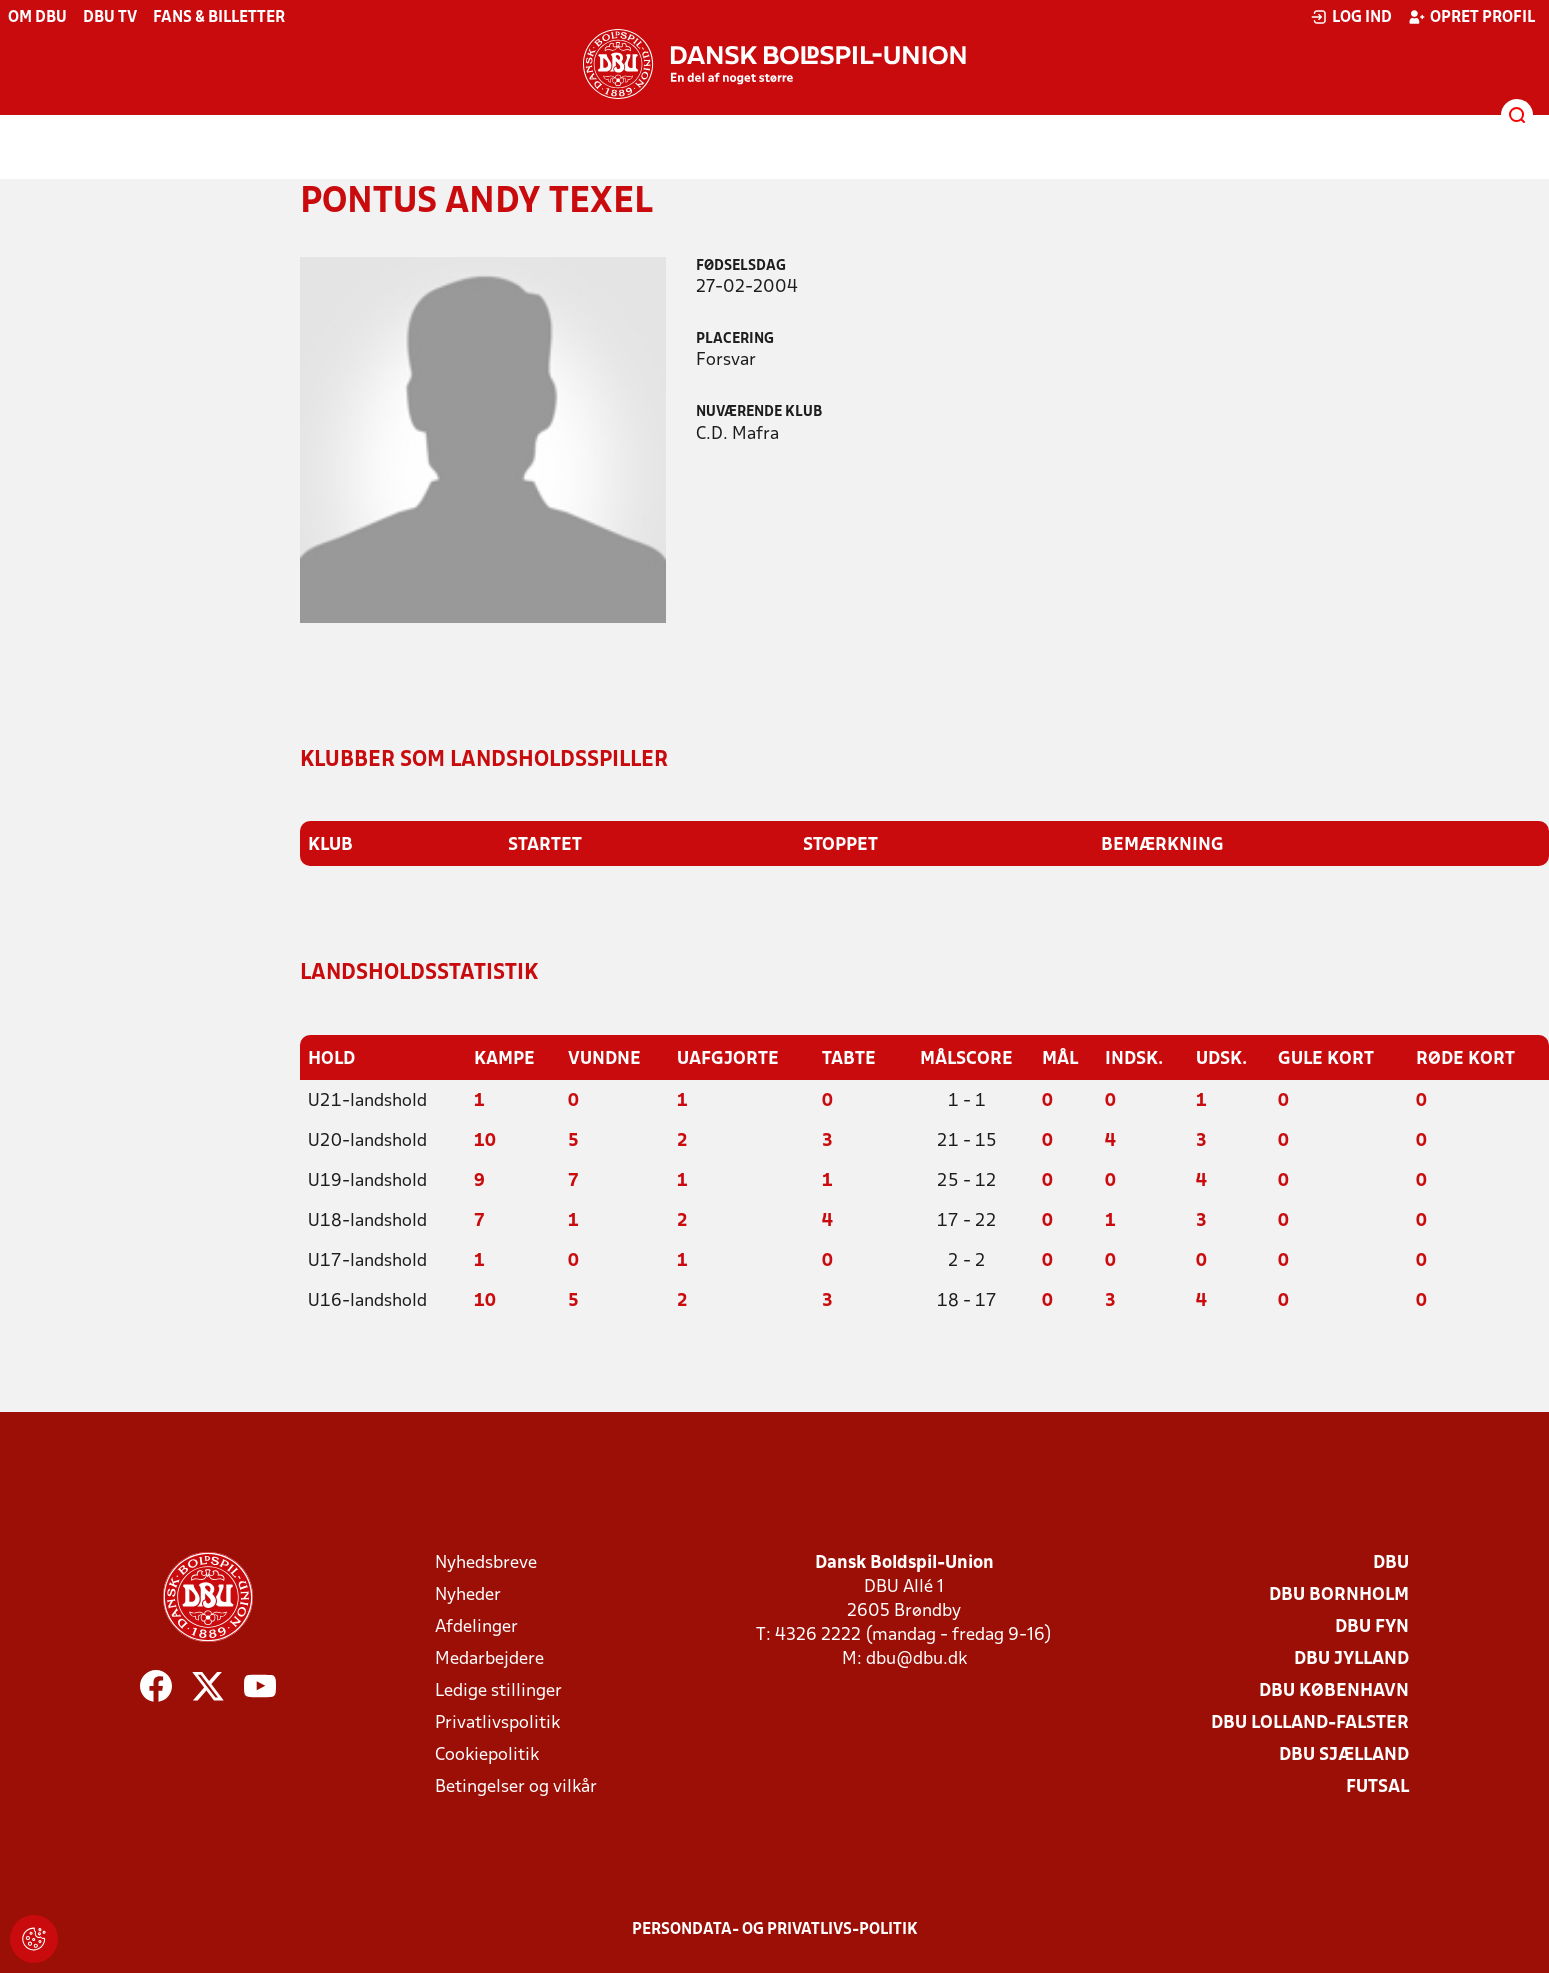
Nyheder (468, 1595)
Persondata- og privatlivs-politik (775, 1930)
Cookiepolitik (487, 1755)
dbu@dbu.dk (916, 1659)
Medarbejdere (489, 1659)
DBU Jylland (1351, 1659)
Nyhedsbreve (486, 1563)
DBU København (1334, 1691)
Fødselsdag (741, 266)
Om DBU (37, 18)
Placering (735, 339)
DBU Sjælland (1344, 1755)
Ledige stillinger (498, 1691)
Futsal (1377, 1787)
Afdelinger (476, 1627)
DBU (1391, 1563)
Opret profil (1471, 17)
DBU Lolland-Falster (1310, 1723)
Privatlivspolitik (497, 1723)
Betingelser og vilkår (516, 1787)
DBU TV (110, 18)
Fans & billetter (219, 18)
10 (485, 1141)
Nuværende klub (759, 412)
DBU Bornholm (1339, 1595)
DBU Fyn (1372, 1627)
